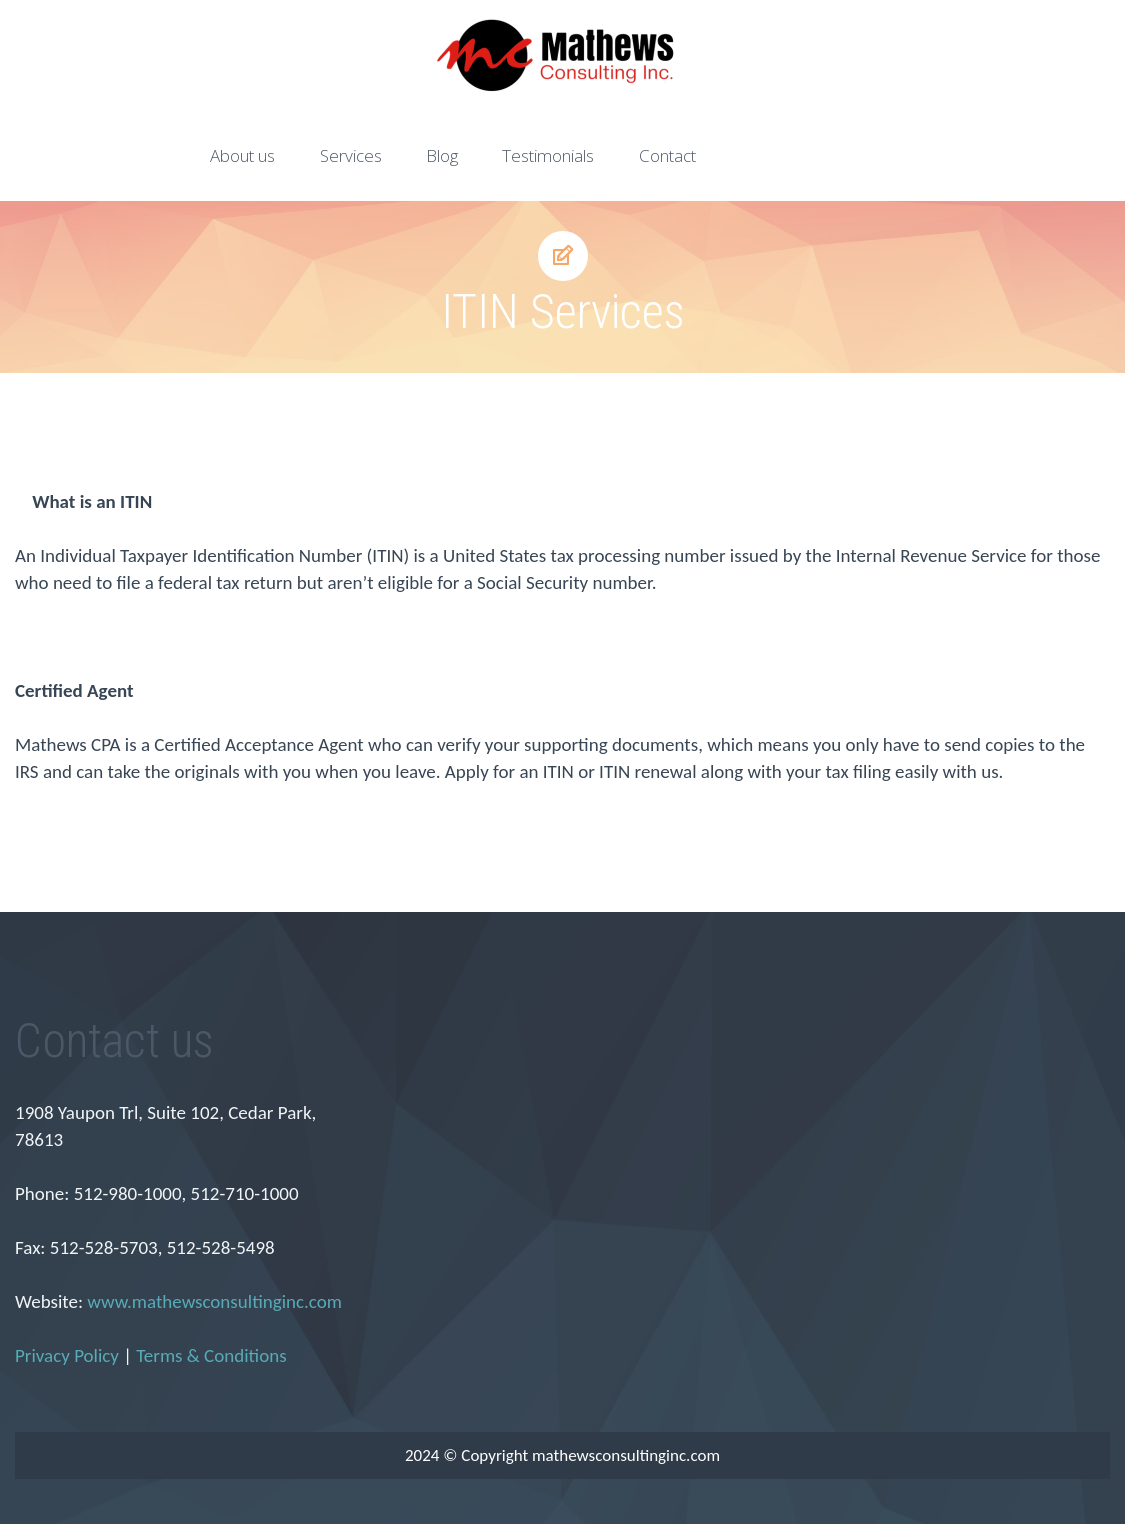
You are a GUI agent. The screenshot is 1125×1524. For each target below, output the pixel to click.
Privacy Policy (67, 1355)
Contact (667, 155)
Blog (442, 155)
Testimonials (548, 155)
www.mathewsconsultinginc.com (214, 1301)
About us (242, 155)
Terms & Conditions (211, 1355)
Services (351, 155)
